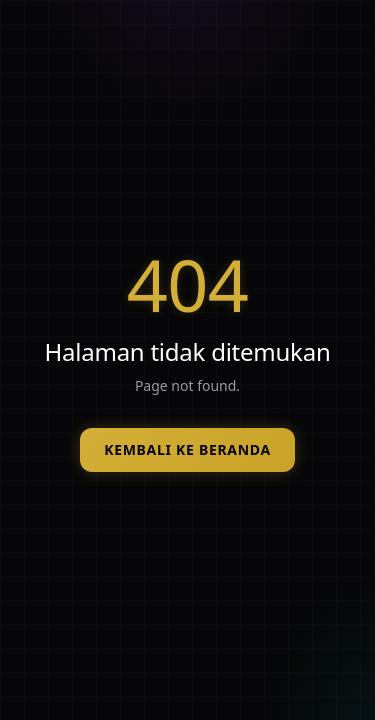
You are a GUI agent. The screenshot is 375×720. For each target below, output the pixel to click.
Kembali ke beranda (187, 449)
